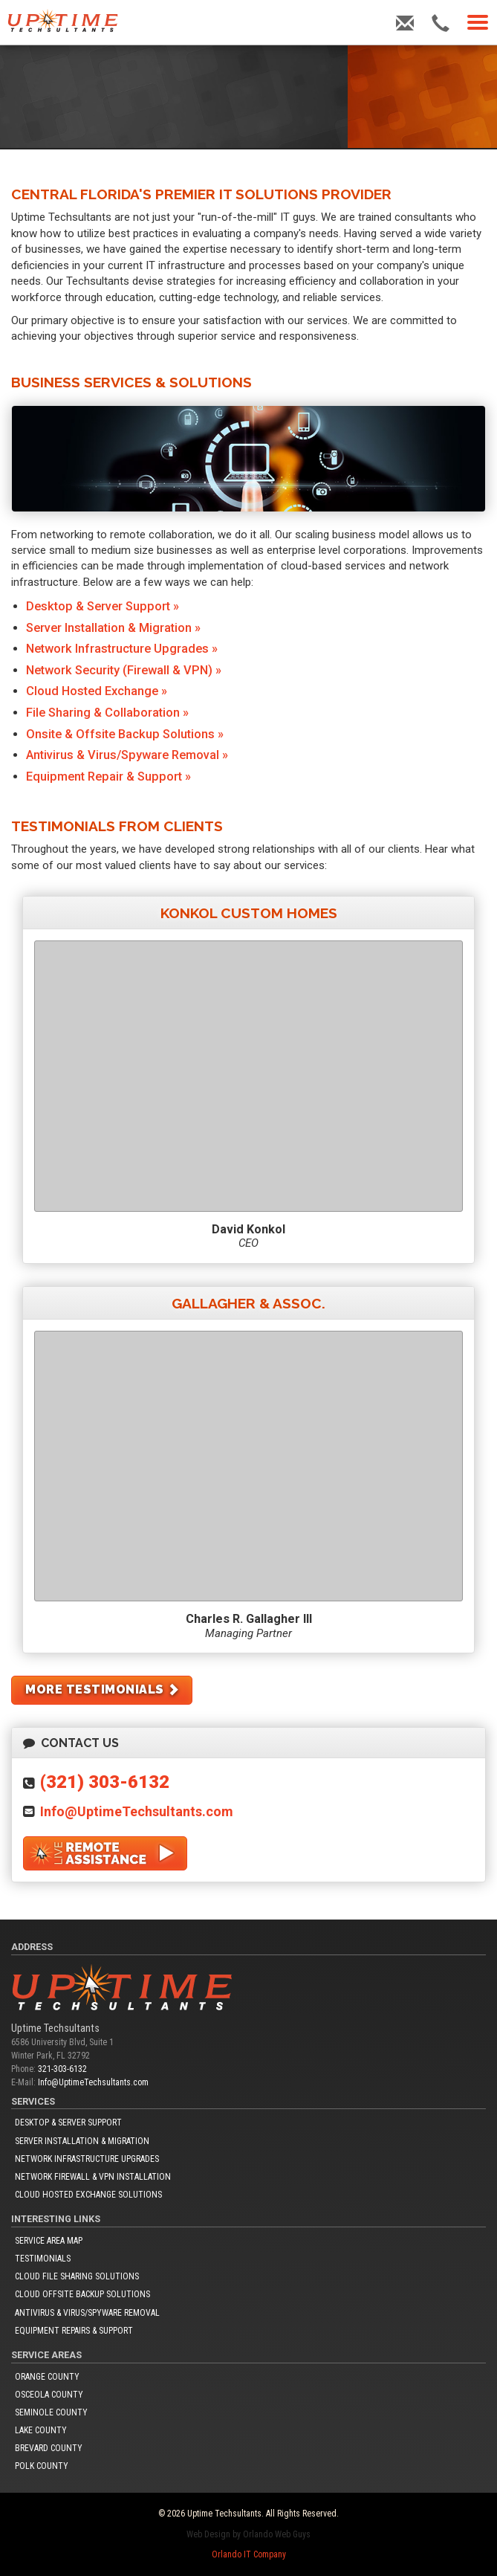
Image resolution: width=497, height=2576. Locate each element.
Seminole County (51, 2412)
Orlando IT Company (249, 2554)
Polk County (41, 2466)
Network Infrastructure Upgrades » (122, 649)
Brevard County (48, 2448)
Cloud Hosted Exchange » (96, 691)
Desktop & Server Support (68, 2122)
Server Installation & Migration (82, 2141)
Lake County (41, 2430)
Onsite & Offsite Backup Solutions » (125, 734)
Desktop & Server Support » (102, 606)
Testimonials (43, 2258)
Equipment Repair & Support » (108, 776)
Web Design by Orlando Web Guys (248, 2534)
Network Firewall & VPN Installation (93, 2177)
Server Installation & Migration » (113, 628)
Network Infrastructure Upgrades (87, 2159)
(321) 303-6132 (104, 1782)
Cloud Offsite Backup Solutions (82, 2294)
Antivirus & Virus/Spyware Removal (87, 2313)
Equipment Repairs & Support (74, 2330)
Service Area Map (48, 2241)
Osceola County (49, 2394)
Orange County (47, 2377)
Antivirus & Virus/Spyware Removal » (127, 755)
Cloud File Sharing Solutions (77, 2276)
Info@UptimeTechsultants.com (136, 1811)
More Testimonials (102, 1689)
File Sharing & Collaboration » (107, 713)
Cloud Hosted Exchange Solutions (88, 2194)
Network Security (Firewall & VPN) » (123, 670)
